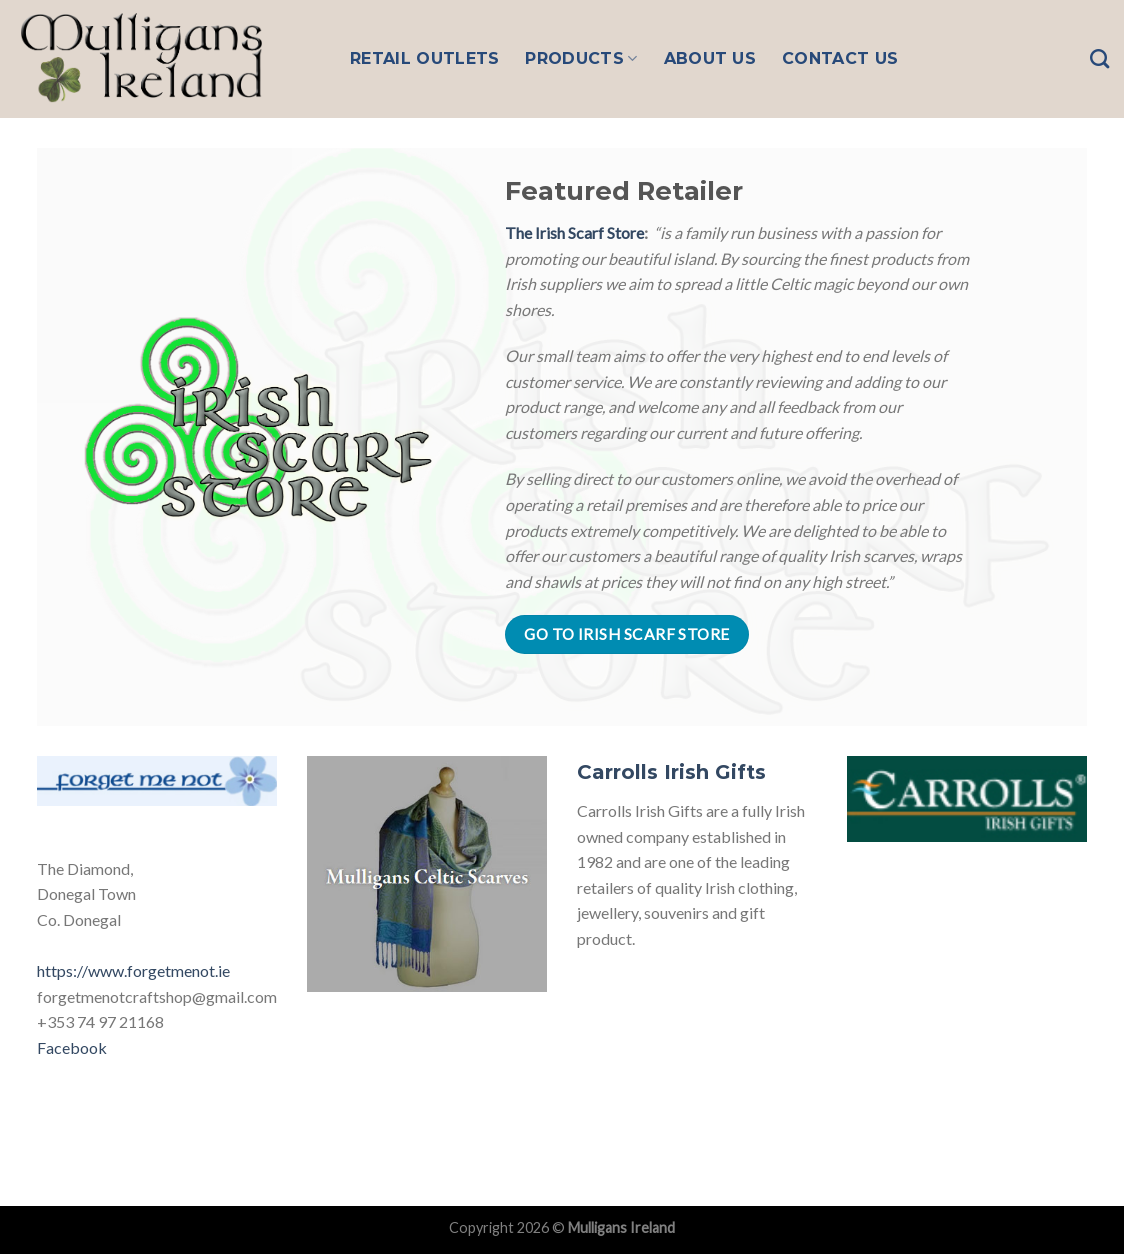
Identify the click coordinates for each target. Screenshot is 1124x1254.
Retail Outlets (424, 58)
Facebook (72, 1047)
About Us (710, 58)
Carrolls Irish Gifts (671, 772)
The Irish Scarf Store (574, 232)
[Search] (1099, 58)
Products (581, 59)
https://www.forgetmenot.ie (133, 970)
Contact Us (840, 58)
